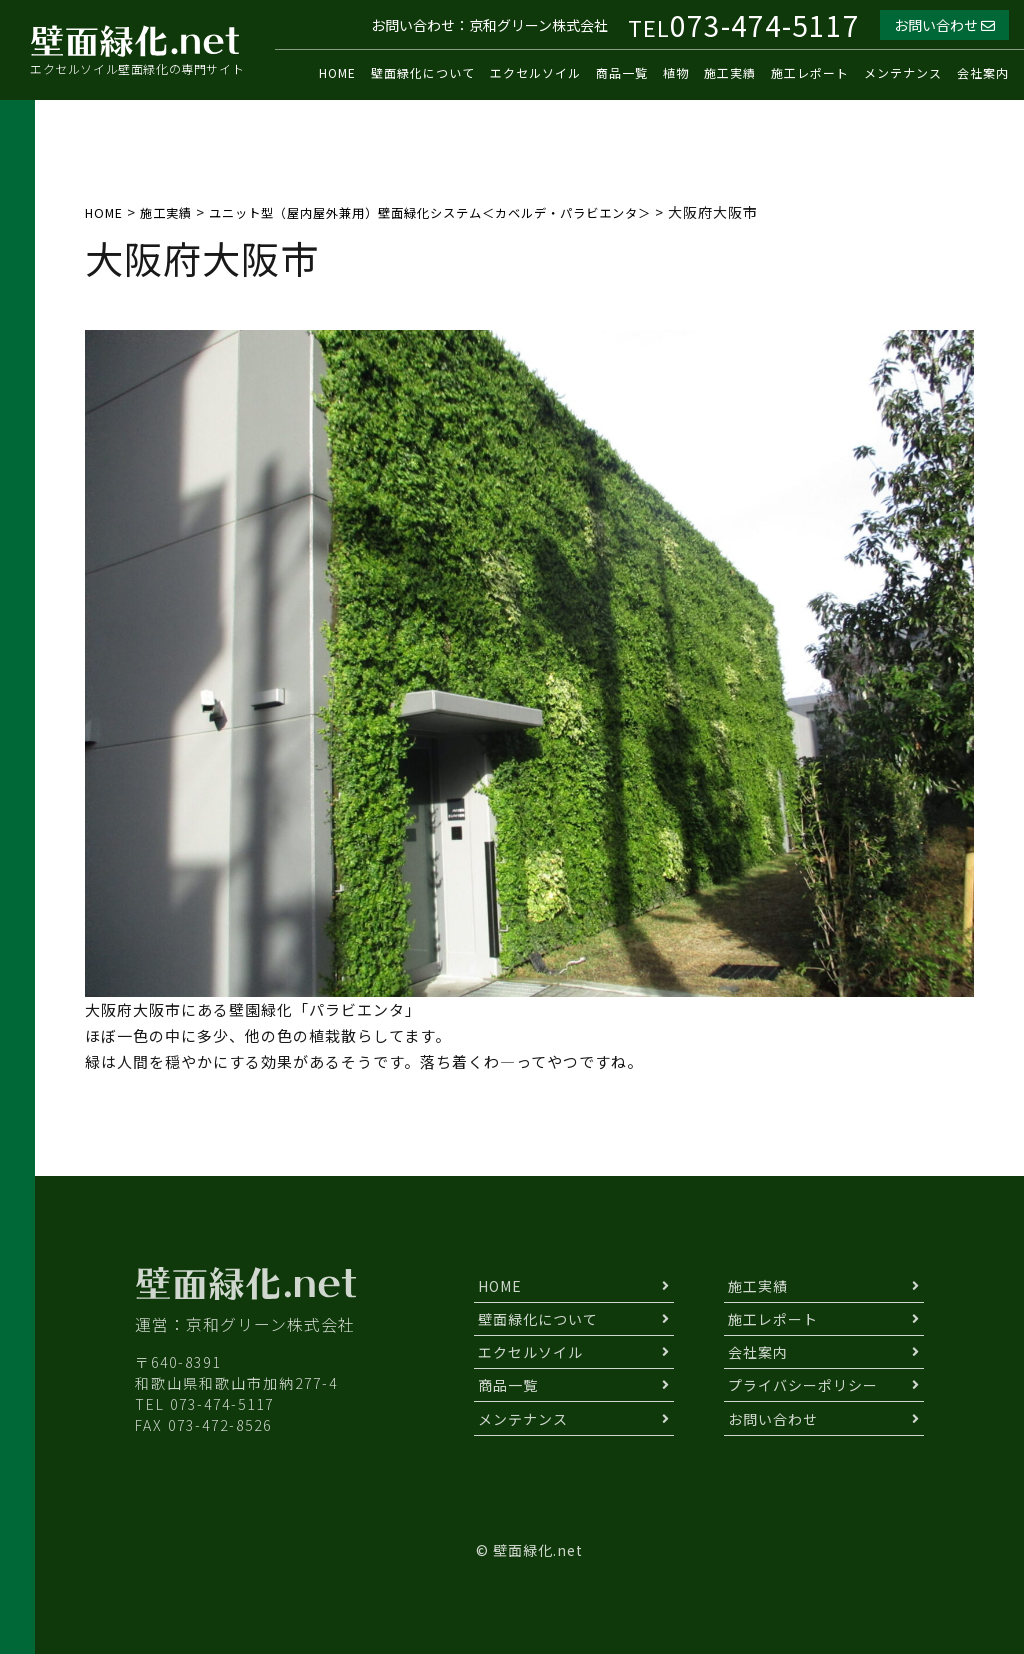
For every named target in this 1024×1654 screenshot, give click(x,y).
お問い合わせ (944, 25)
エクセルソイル (535, 72)
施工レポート (810, 72)
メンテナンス (903, 72)
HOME (337, 72)
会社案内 (983, 72)
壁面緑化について (423, 72)
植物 (676, 72)
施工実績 (730, 72)
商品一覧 (622, 72)
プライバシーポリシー (803, 1385)
